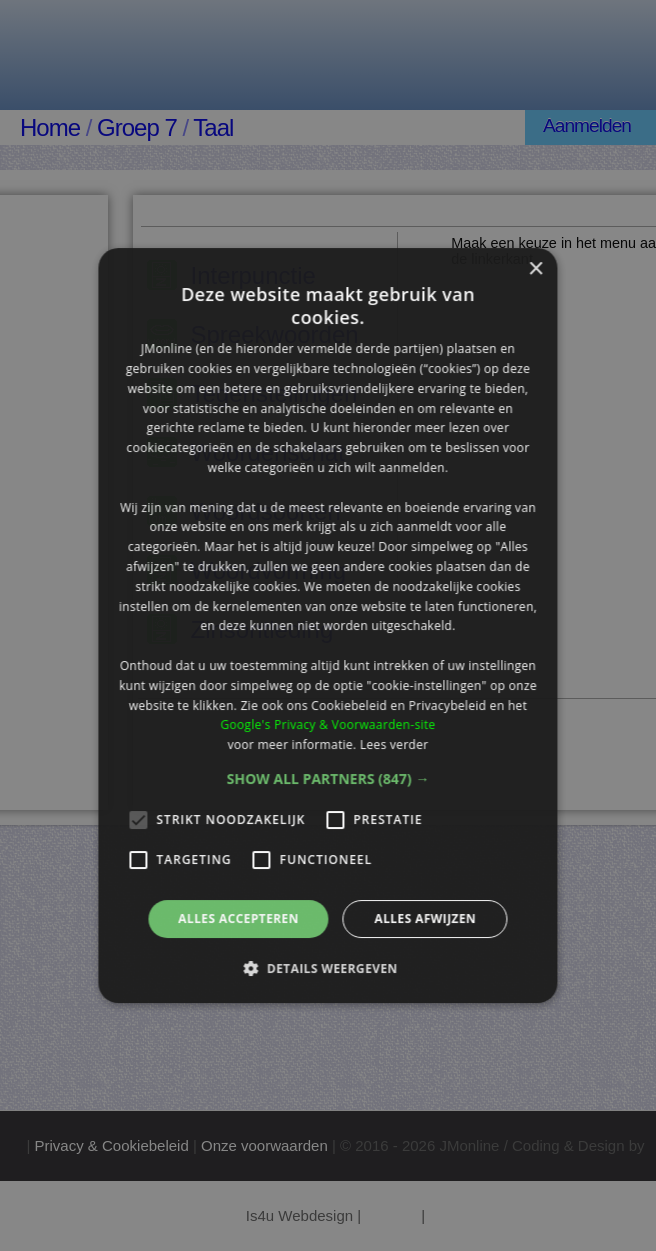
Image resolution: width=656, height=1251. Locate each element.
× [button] (535, 269)
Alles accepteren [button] (238, 918)
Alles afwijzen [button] (425, 918)
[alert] (328, 625)
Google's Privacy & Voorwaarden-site (327, 724)
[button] (328, 779)
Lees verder (394, 744)
